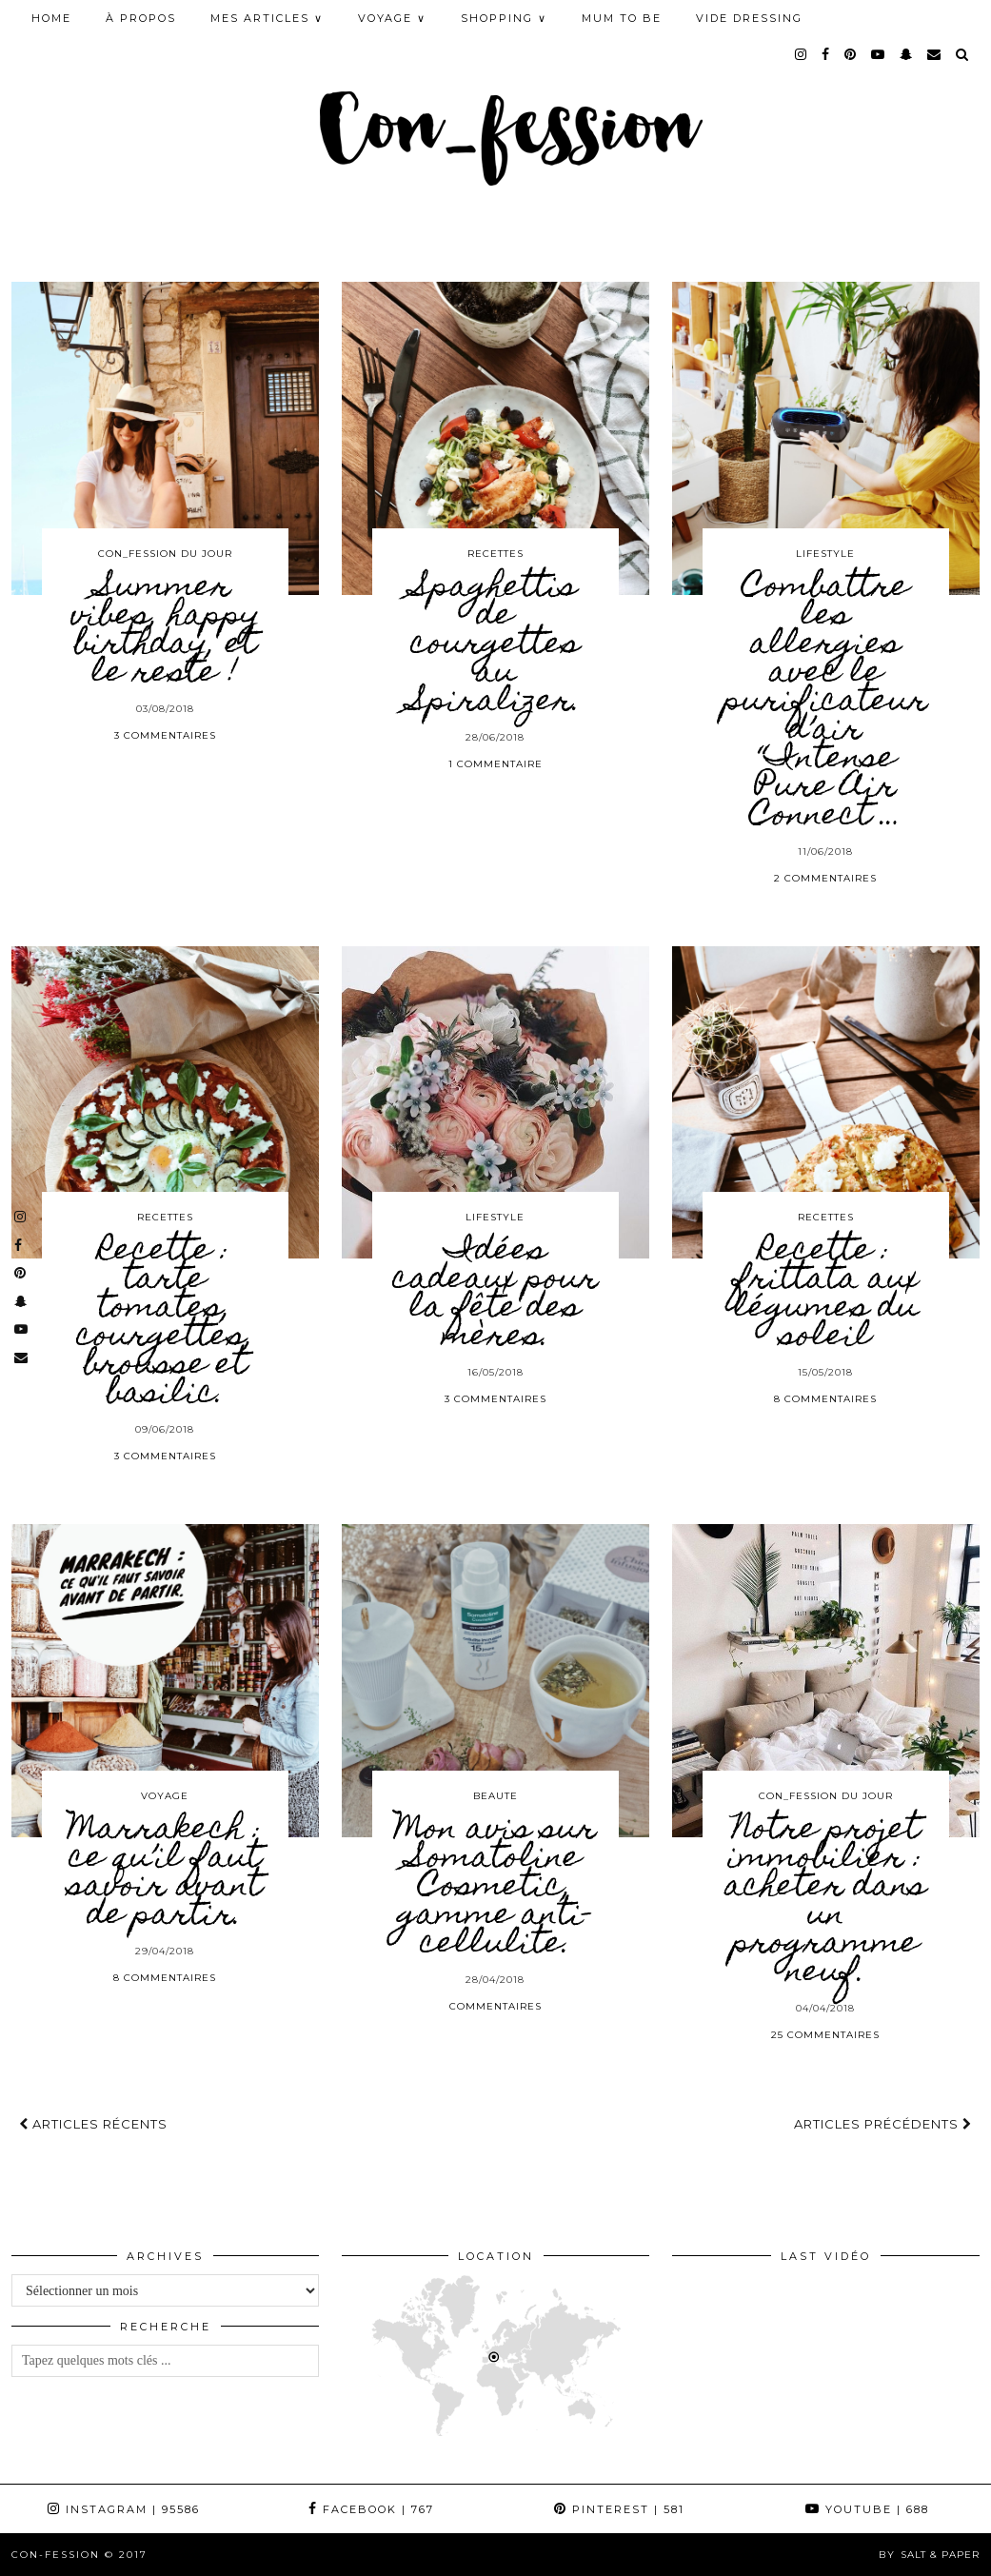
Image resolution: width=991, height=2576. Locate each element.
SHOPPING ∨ (504, 18)
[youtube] (878, 54)
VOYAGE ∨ (392, 18)
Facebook (371, 2509)
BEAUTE (495, 1796)
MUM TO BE (622, 18)
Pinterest (619, 2509)
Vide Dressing (749, 18)
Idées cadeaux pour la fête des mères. (495, 1294)
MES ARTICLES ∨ (267, 18)
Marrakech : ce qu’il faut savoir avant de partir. (165, 1873)
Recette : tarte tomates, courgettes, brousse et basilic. (165, 1323)
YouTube (867, 2509)
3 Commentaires (165, 735)
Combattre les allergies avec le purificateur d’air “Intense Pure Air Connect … (825, 702)
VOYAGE (164, 1796)
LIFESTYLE (825, 553)
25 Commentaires (825, 2035)
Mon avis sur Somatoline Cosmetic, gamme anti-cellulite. (495, 1887)
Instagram (124, 2509)
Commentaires (495, 2006)
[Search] (963, 54)
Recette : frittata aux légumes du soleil (826, 1294)
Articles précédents (883, 2123)
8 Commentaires (825, 1399)
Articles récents (93, 2123)
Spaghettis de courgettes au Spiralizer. (495, 645)
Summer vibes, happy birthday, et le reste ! (165, 631)
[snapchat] (907, 54)
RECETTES (495, 553)
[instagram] (801, 54)
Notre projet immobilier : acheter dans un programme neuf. (825, 1902)
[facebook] (826, 54)
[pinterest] (851, 54)
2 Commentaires (825, 878)
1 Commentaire (495, 764)
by (929, 2554)
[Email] (934, 54)
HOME (51, 18)
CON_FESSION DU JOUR (165, 553)
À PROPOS (141, 18)
